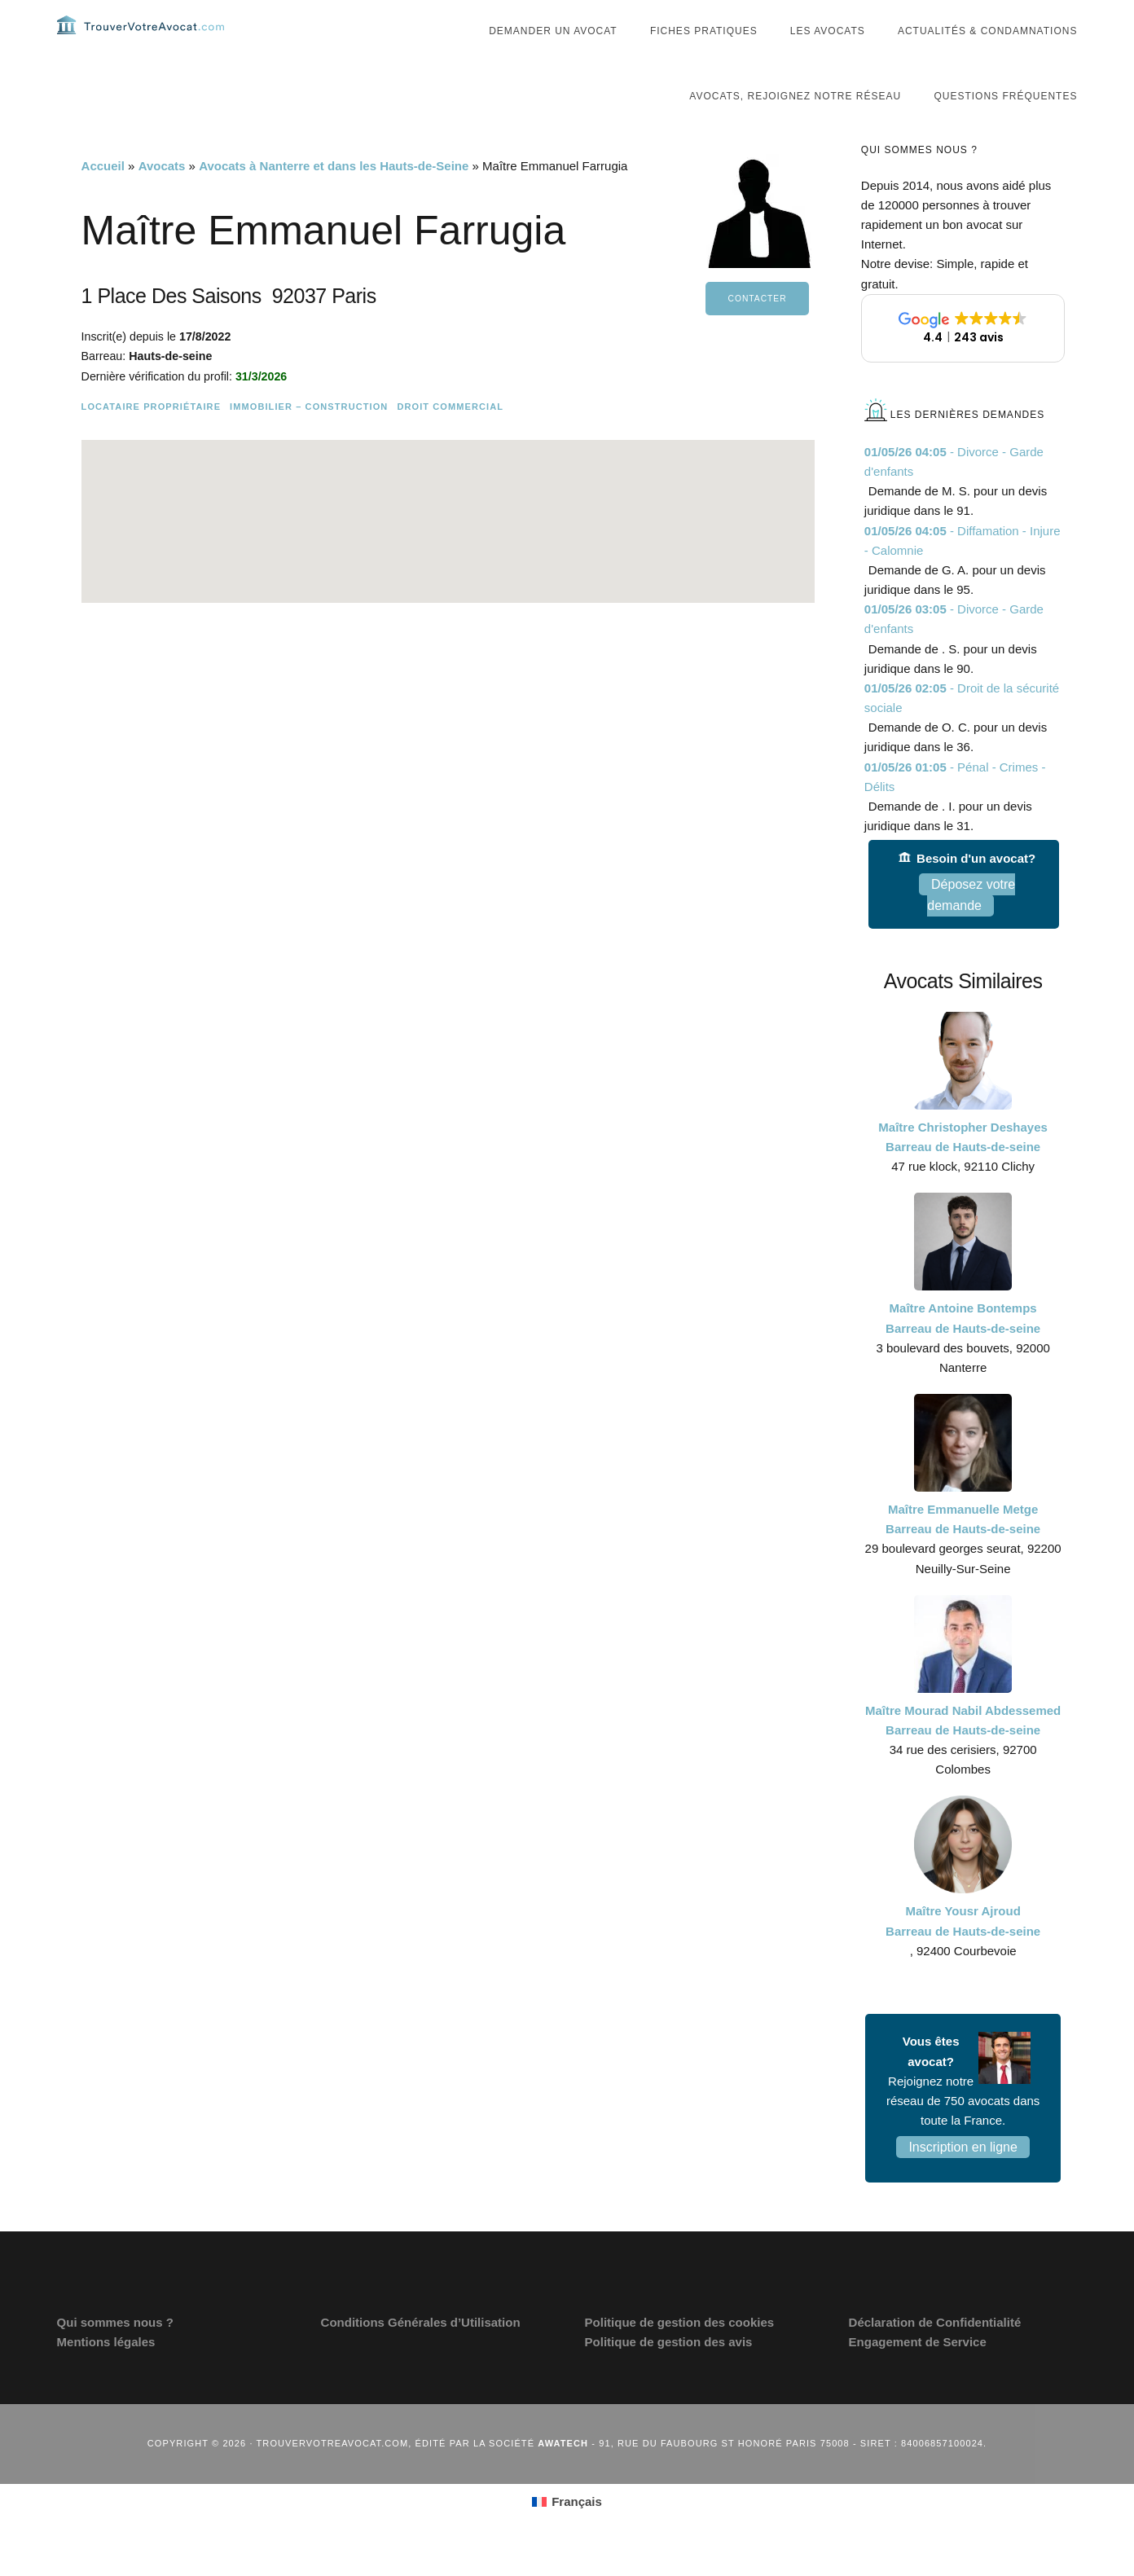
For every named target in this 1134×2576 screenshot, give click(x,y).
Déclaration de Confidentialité (935, 2355)
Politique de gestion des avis (669, 2374)
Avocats (162, 198)
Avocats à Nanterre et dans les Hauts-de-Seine (333, 198)
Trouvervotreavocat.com (155, 40)
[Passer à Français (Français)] (567, 2534)
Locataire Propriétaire (151, 439)
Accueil (103, 198)
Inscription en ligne (962, 2180)
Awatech (563, 2476)
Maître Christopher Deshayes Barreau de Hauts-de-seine (963, 1169)
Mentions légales (106, 2374)
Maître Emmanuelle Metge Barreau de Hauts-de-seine (963, 1551)
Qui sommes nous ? (115, 2355)
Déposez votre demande (971, 927)
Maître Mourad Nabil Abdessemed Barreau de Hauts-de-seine (963, 1752)
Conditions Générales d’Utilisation (421, 2355)
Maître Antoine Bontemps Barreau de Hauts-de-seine (963, 1350)
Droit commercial (450, 439)
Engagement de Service (918, 2374)
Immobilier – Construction (309, 439)
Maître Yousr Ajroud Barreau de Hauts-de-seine (963, 1953)
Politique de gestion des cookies (680, 2355)
